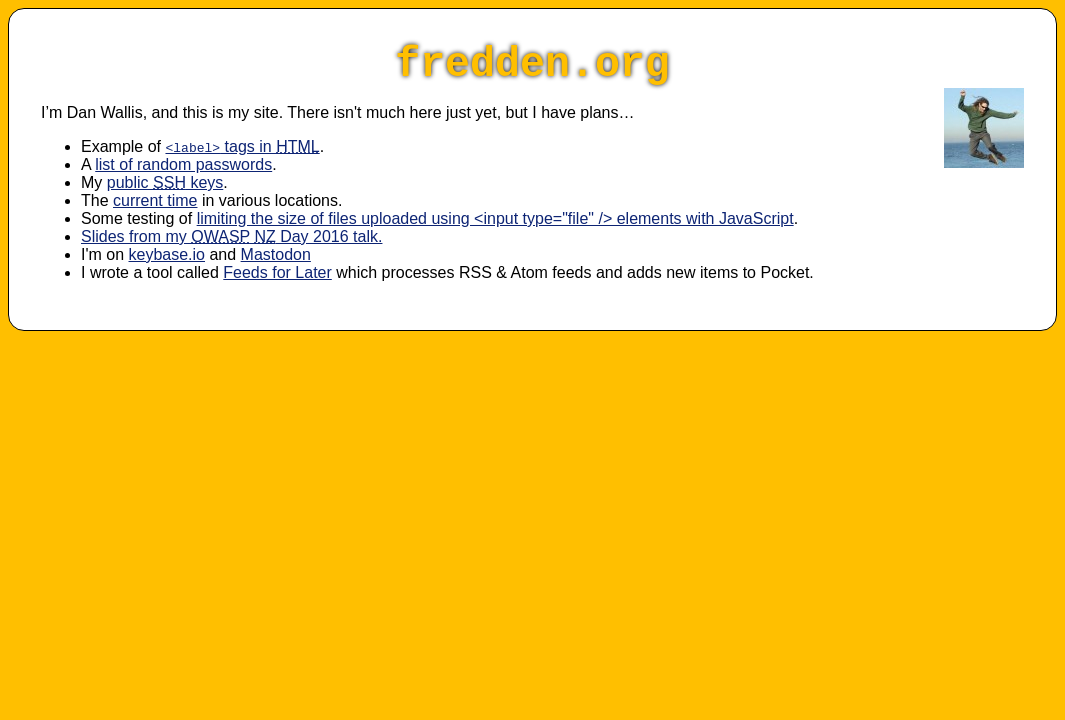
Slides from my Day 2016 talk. (231, 236)
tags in (242, 146)
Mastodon (276, 254)
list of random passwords (183, 164)
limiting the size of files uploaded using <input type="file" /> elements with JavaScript (495, 218)
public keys (165, 182)
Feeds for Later (277, 272)
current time (155, 200)
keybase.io (167, 254)
